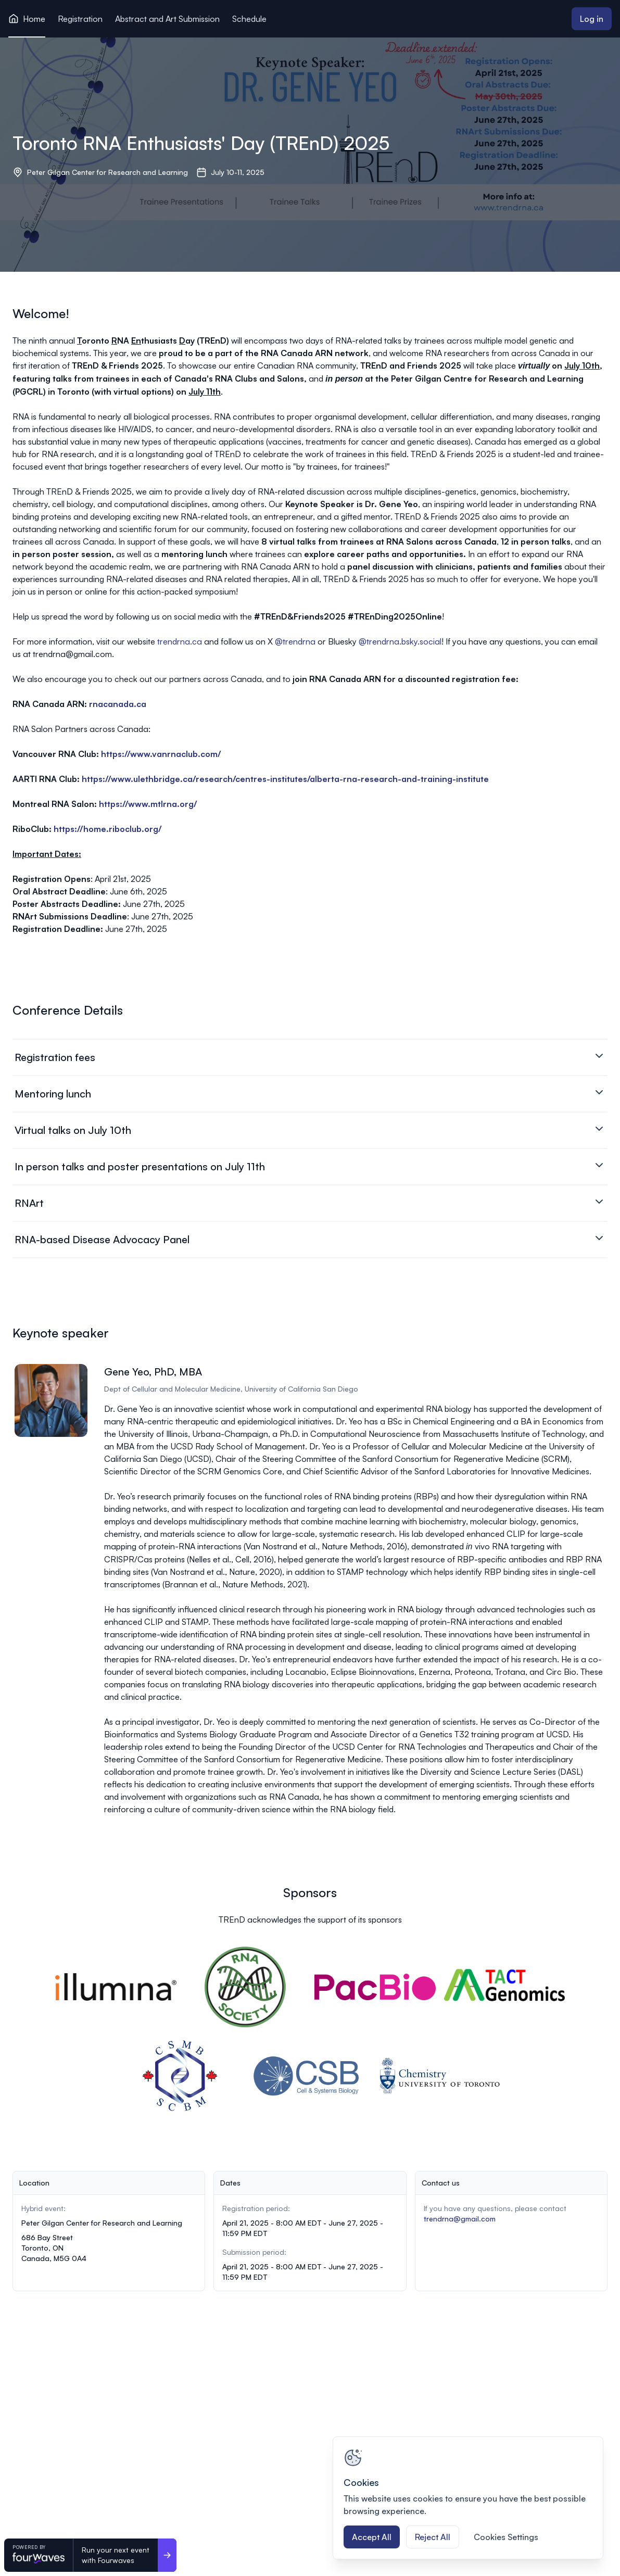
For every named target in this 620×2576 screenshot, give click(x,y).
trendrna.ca (180, 641)
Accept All (371, 2537)
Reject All (432, 2537)
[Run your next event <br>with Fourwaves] (167, 2555)
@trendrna (295, 641)
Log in (591, 19)
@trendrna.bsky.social (400, 641)
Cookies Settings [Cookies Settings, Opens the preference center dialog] (506, 2537)
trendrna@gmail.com (460, 2218)
